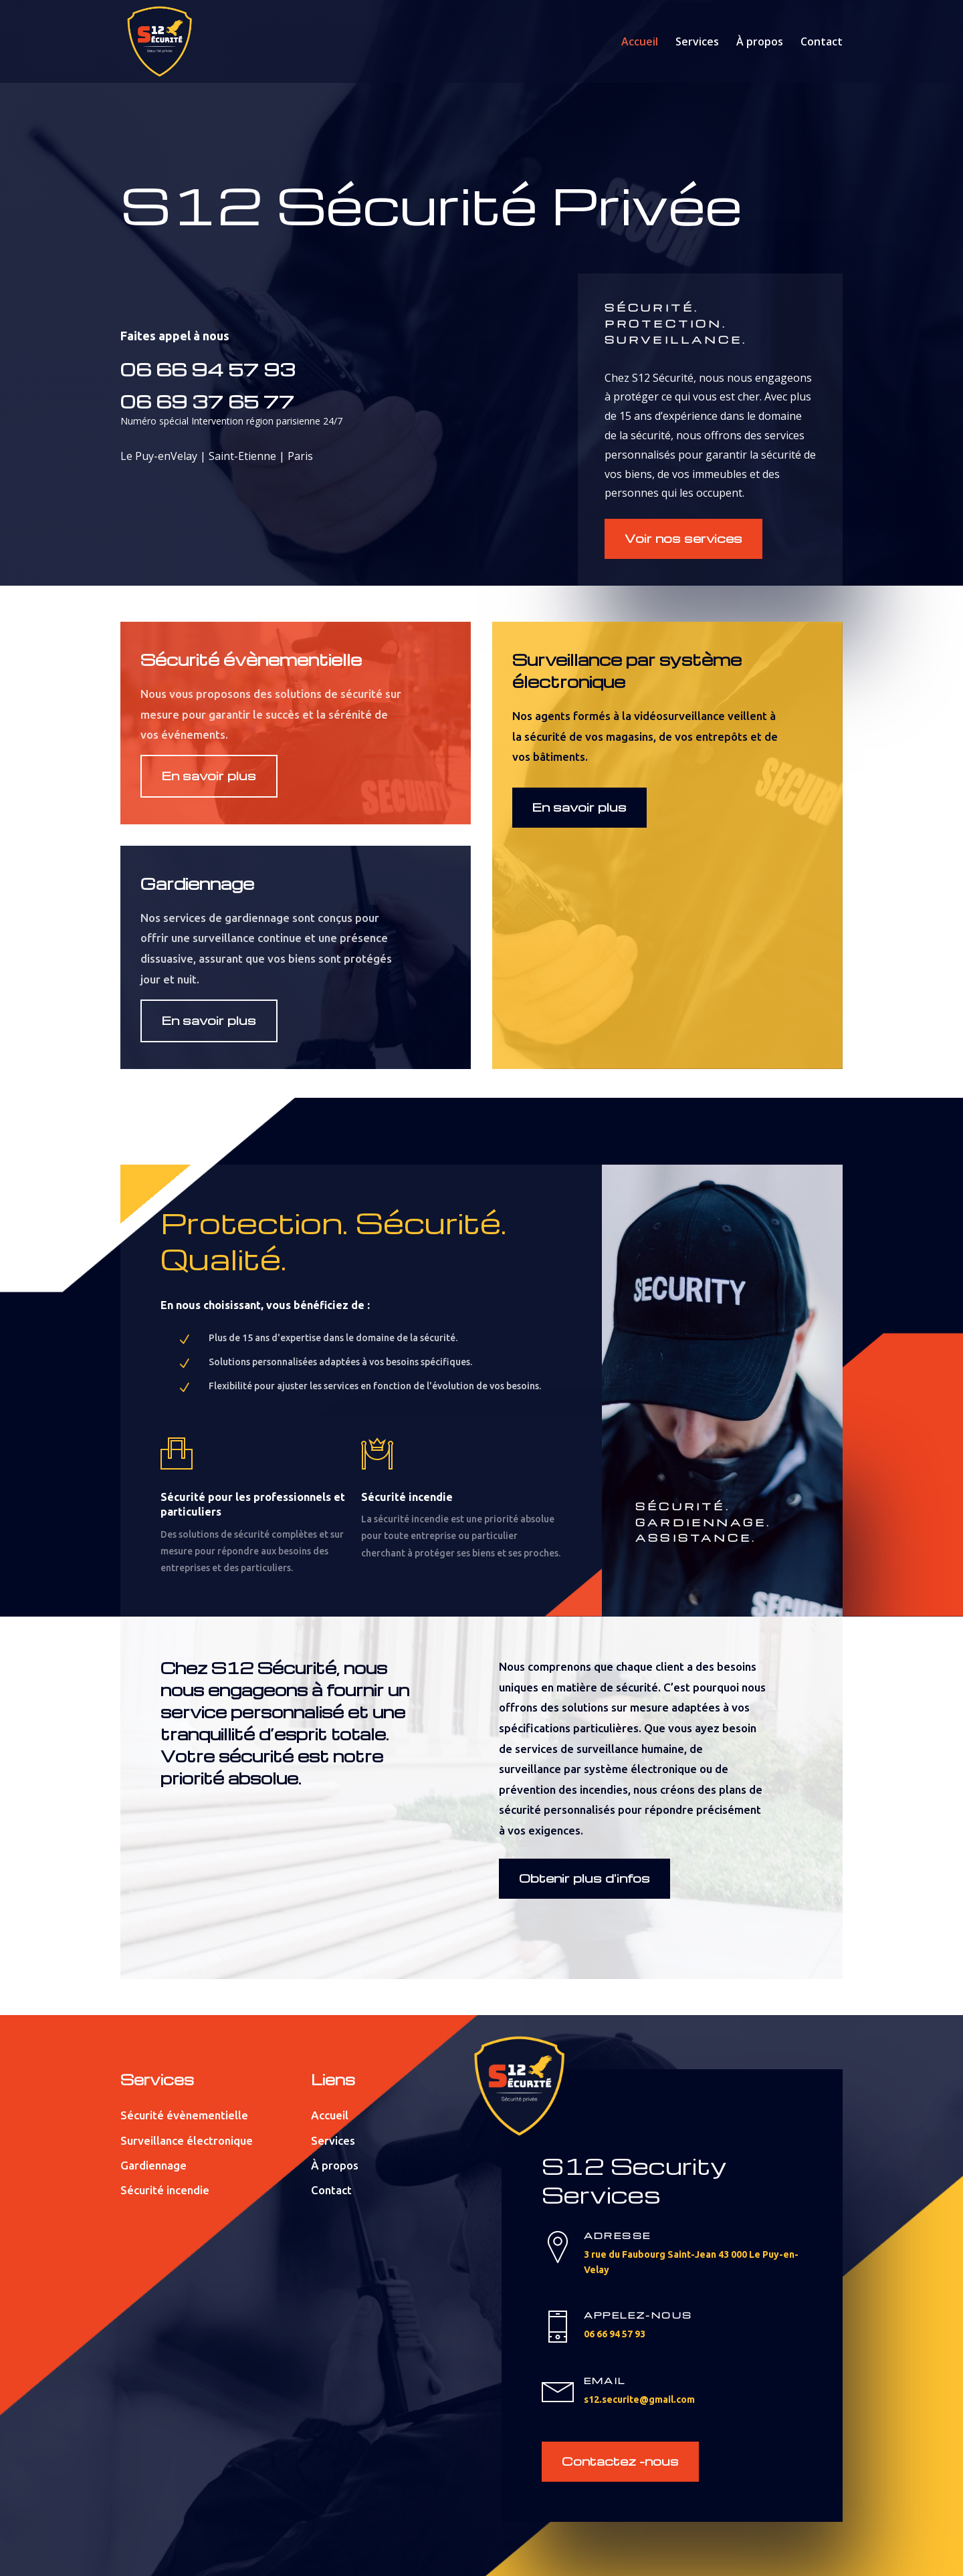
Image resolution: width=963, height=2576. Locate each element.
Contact (821, 43)
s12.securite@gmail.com (639, 2399)
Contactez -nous (620, 2460)
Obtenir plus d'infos (584, 1877)
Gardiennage (153, 2165)
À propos (759, 43)
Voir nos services (683, 538)
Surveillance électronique (186, 2140)
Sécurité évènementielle (184, 2115)
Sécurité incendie (164, 2190)
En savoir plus (209, 775)
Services (697, 43)
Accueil (639, 43)
